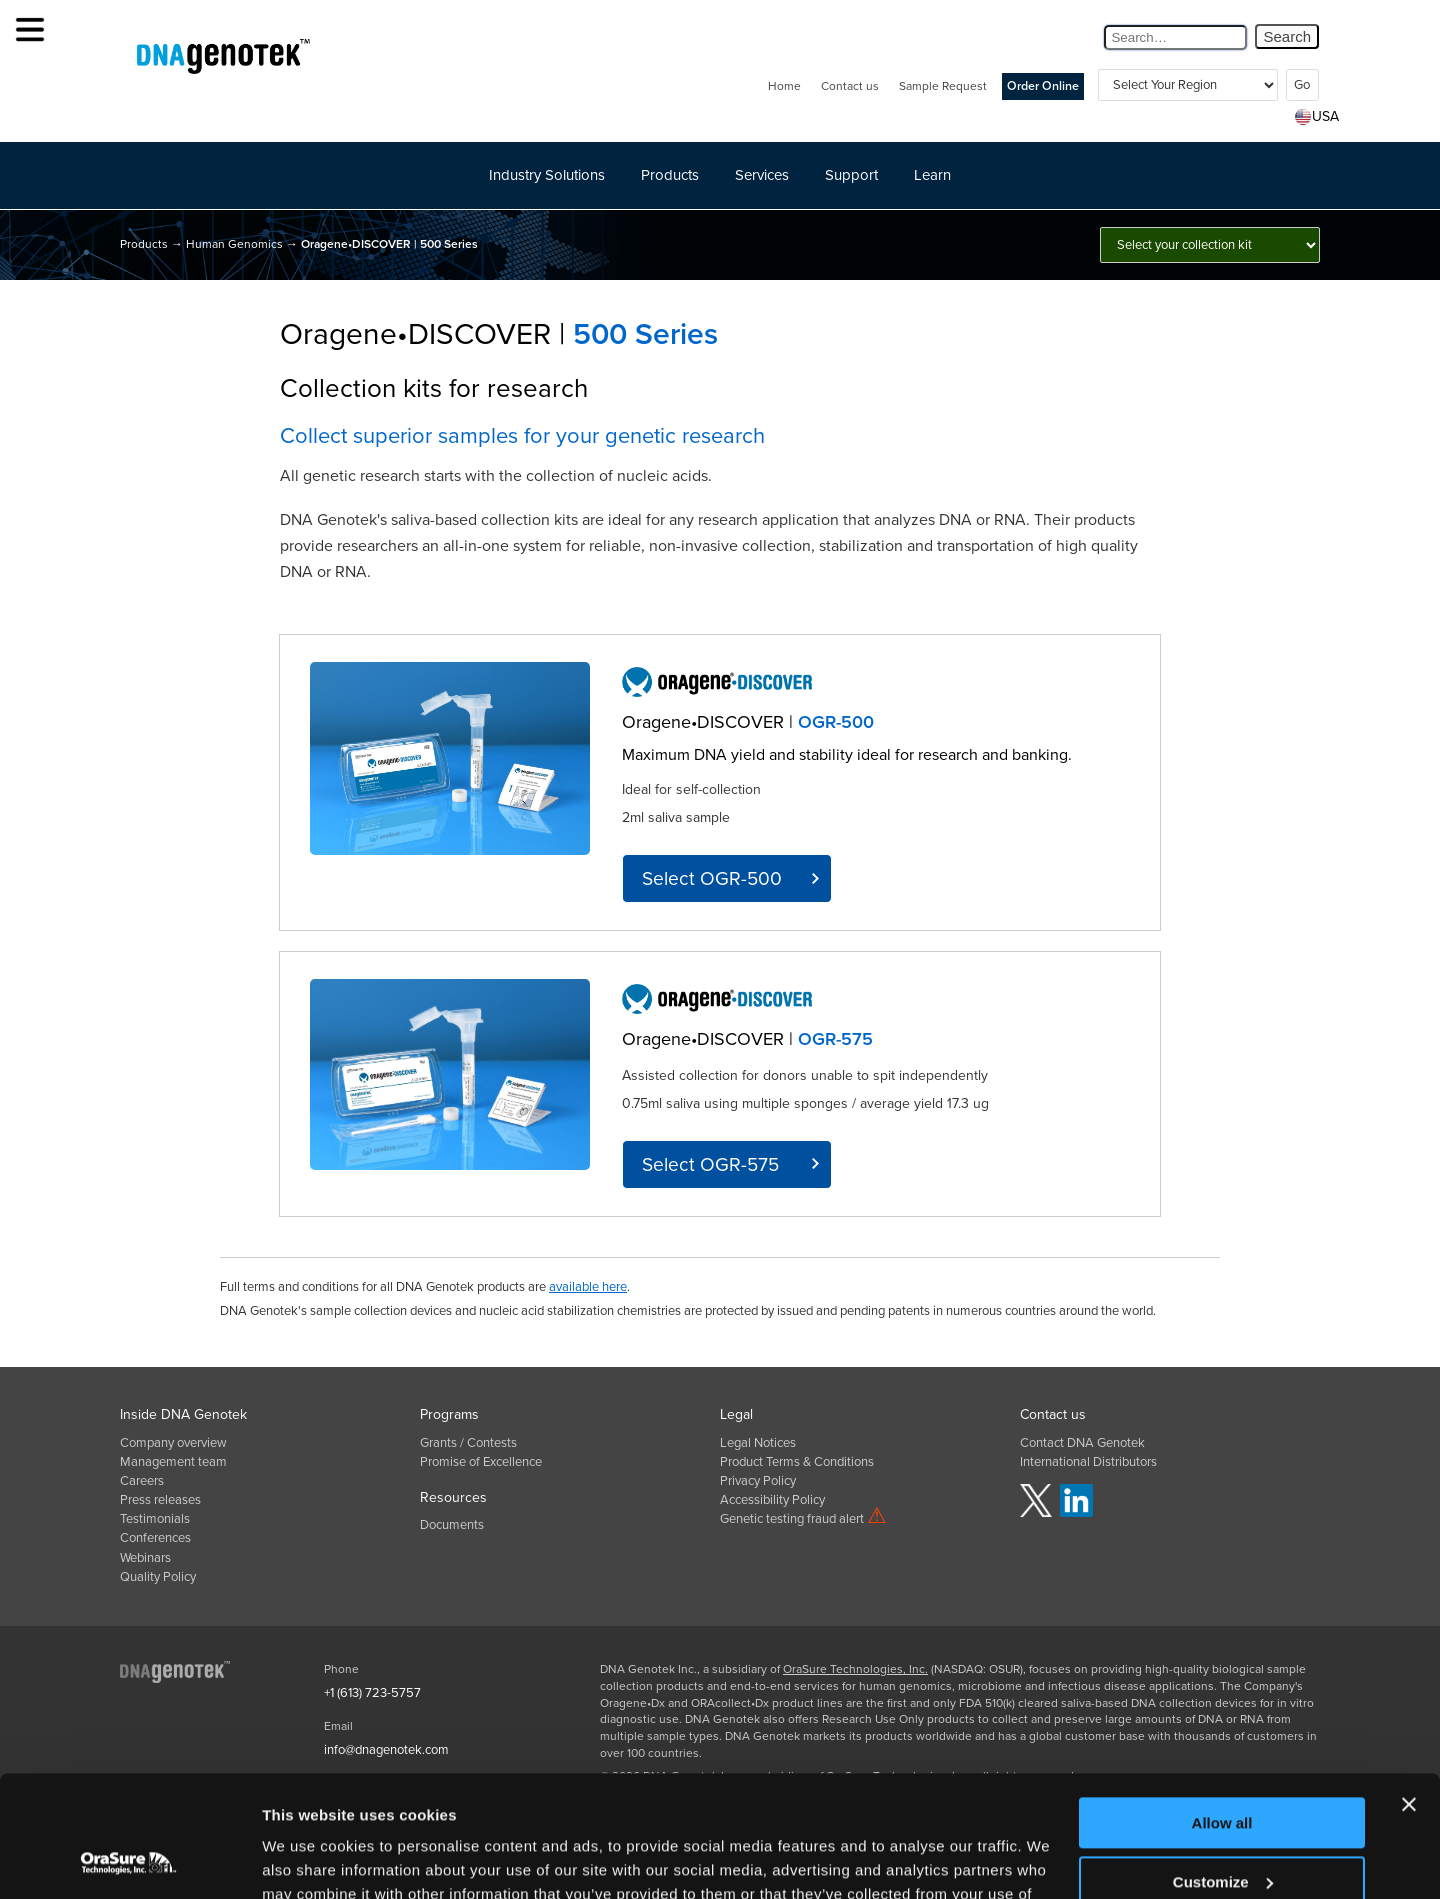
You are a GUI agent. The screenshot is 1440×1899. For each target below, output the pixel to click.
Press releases (160, 1500)
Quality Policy (158, 1577)
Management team (173, 1462)
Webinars (145, 1558)
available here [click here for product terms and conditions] (588, 1287)
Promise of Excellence (481, 1462)
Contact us (850, 86)
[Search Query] (1175, 37)
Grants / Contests (468, 1443)
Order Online (1043, 86)
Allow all (1222, 1709)
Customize (1223, 1767)
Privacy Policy (758, 1481)
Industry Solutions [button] (547, 175)
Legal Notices (758, 1443)
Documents (452, 1525)
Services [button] (762, 175)
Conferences (155, 1538)
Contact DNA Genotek (1082, 1443)
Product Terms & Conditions (797, 1462)
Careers (142, 1481)
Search (1287, 36)
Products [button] (670, 175)
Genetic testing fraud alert (803, 1519)
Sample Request (943, 86)
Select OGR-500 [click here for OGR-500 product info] (712, 878)
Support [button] (851, 175)
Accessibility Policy (772, 1500)
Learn (932, 175)
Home (784, 86)
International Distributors (1088, 1462)
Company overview (173, 1443)
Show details (308, 1859)
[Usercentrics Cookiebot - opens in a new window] (129, 1860)
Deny (1222, 1826)
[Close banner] (1409, 1691)
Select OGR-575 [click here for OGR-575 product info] (710, 1164)
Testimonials (155, 1519)
